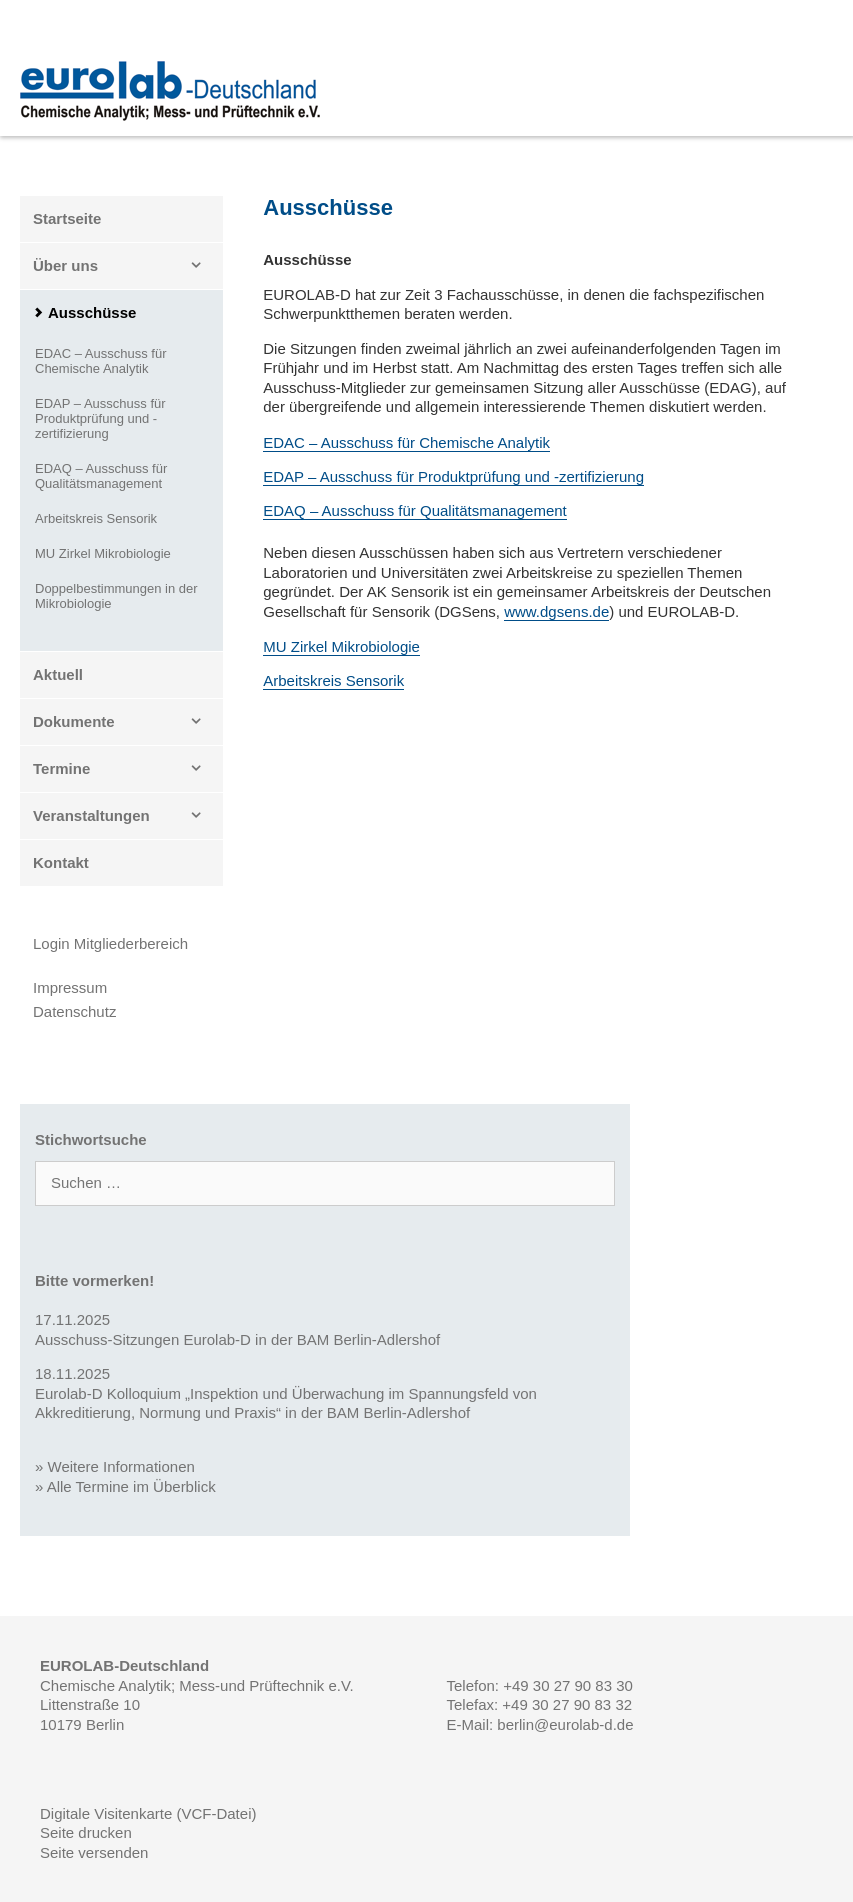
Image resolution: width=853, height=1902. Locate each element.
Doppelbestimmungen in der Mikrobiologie (116, 596)
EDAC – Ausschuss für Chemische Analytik (406, 442)
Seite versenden (94, 1852)
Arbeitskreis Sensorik (333, 680)
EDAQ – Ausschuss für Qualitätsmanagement (414, 510)
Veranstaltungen (128, 816)
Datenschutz (74, 1011)
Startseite (67, 218)
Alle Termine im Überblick (131, 1486)
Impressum (70, 987)
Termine (128, 769)
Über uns (128, 266)
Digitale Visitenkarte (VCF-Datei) (148, 1813)
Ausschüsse (92, 312)
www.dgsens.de (556, 611)
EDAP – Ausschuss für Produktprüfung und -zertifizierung (453, 476)
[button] (202, 266)
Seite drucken (86, 1832)
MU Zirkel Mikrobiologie (341, 646)
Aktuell (58, 674)
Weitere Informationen (121, 1466)
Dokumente (128, 722)
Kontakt (61, 862)
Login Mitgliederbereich (110, 943)
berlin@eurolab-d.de (565, 1724)
